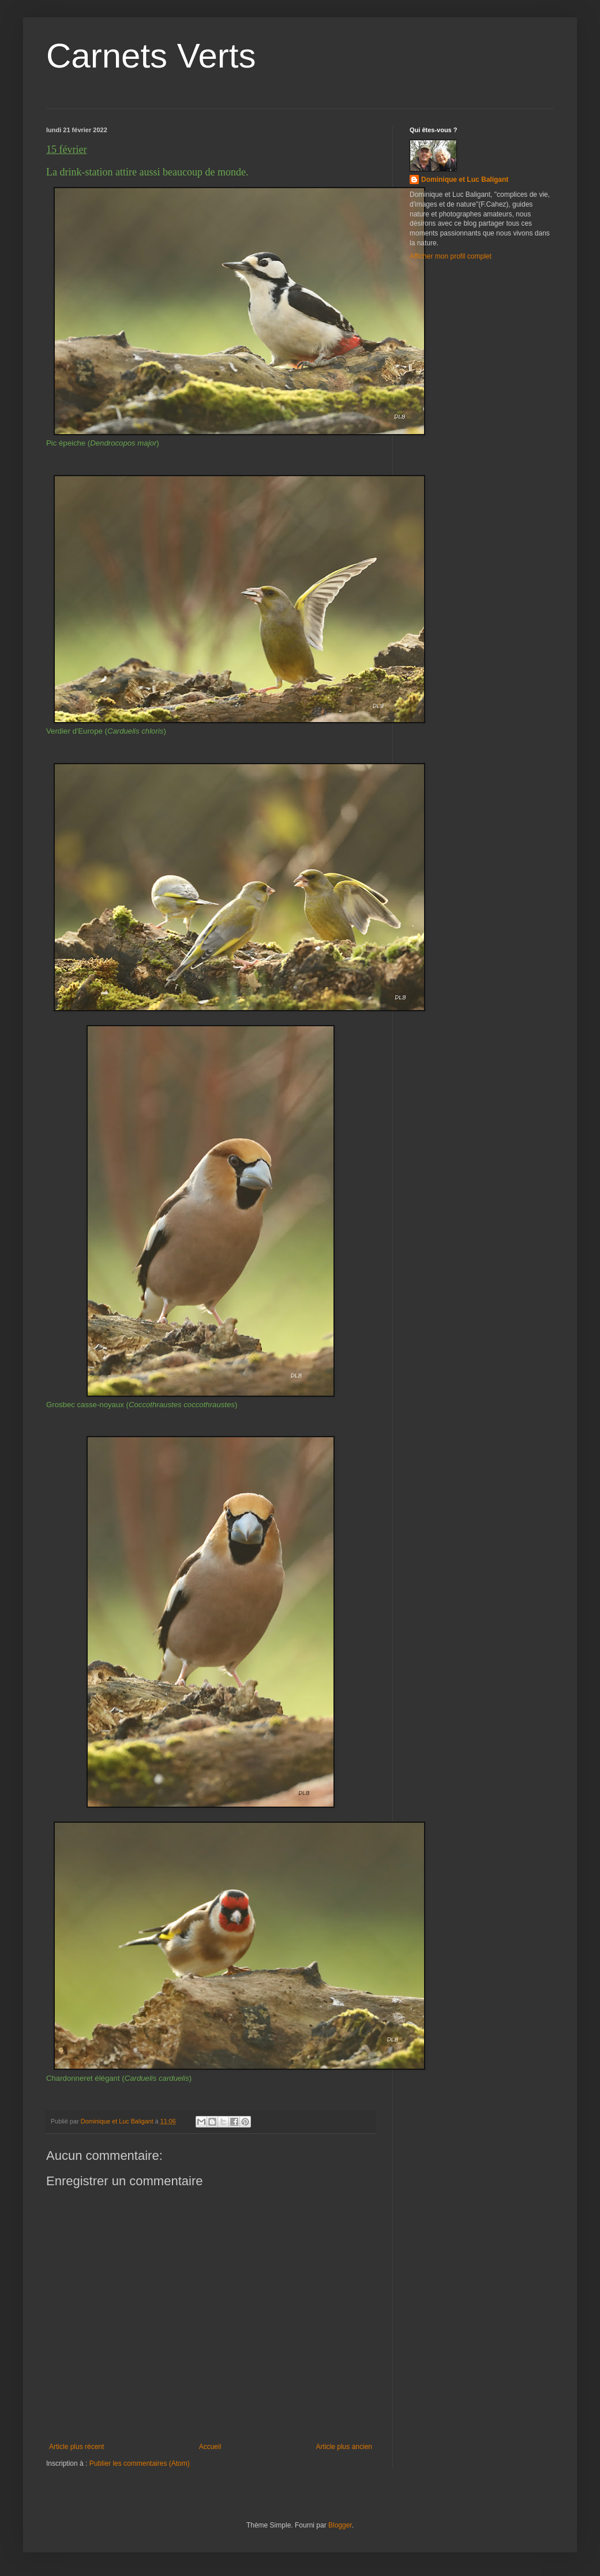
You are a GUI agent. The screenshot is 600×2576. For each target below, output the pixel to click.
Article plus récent (76, 2447)
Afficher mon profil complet (451, 256)
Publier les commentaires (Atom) (139, 2463)
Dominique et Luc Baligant (464, 179)
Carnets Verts (151, 55)
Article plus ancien (344, 2447)
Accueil (210, 2447)
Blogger (340, 2525)
